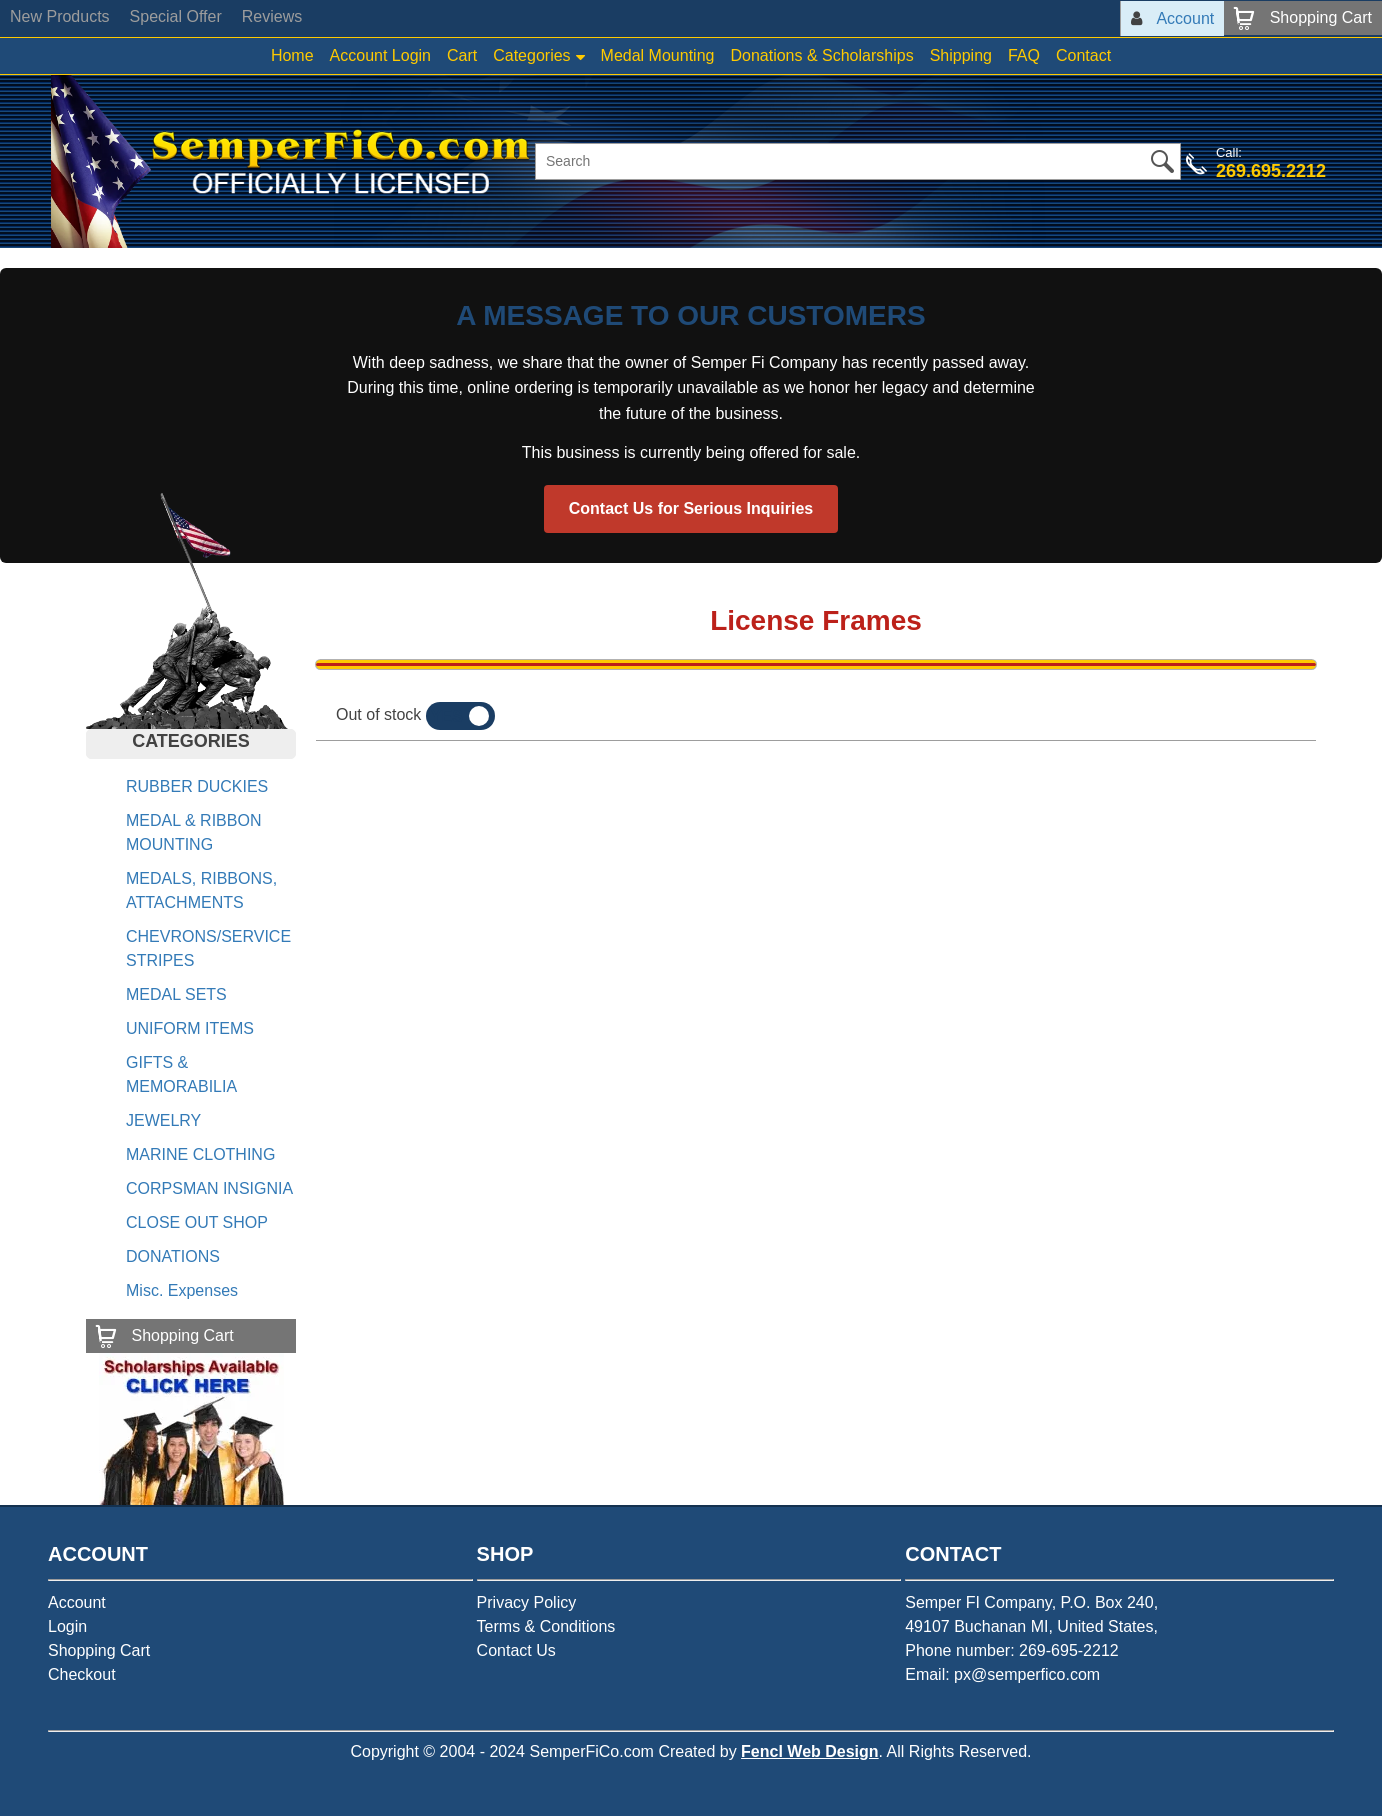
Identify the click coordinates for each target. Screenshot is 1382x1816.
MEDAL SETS (176, 994)
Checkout (82, 1674)
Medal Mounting (658, 55)
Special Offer (176, 16)
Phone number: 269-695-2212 (1012, 1650)
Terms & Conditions (546, 1626)
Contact (1083, 55)
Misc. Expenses (182, 1290)
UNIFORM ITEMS (190, 1028)
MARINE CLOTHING (200, 1154)
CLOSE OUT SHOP (197, 1222)
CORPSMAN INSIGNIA (209, 1188)
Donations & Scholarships (821, 55)
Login (67, 1626)
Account (77, 1602)
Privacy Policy (527, 1602)
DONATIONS (173, 1256)
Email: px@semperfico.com (1002, 1674)
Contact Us (516, 1650)
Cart (462, 55)
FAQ (1024, 55)
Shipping (961, 55)
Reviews (272, 16)
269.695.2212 (1271, 171)
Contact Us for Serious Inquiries (691, 508)
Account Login (380, 55)
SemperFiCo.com (591, 1751)
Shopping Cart (99, 1650)
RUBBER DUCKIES (197, 786)
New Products (60, 16)
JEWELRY (163, 1120)
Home (292, 55)
